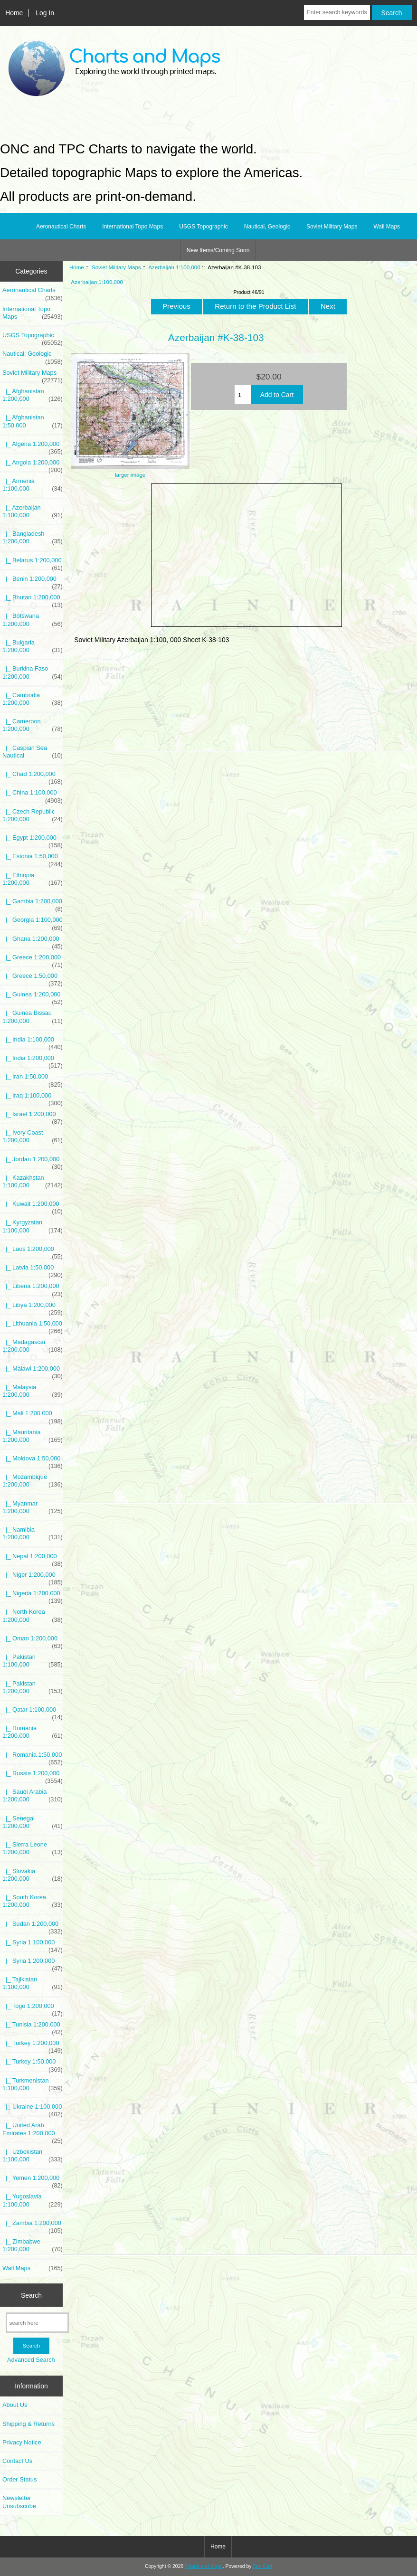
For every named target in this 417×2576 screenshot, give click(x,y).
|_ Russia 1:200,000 (32, 1776)
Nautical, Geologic (267, 226)
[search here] (37, 2322)
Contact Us (17, 2460)
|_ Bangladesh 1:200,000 (32, 537)
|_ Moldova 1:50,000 (32, 1461)
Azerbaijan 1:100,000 (174, 267)
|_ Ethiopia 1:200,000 (32, 879)
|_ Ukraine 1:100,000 (32, 2109)
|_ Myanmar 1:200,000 (32, 1507)
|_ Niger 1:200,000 (32, 1577)
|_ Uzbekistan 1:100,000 (32, 2155)
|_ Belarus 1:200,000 (32, 563)
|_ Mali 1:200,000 (32, 1416)
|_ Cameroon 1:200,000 (32, 725)
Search (31, 2295)
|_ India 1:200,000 (32, 1060)
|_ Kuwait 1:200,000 (32, 1206)
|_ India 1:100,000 (32, 1042)
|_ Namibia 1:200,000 (32, 1533)
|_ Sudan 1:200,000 (32, 1926)
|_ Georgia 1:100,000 (32, 922)
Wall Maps (386, 226)
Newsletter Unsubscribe (19, 2501)
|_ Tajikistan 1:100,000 (32, 1983)
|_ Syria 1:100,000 (32, 1945)
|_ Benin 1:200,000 (32, 581)
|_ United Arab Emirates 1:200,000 (32, 2131)
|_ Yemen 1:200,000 (32, 2180)
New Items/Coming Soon (218, 250)
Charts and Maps (203, 2566)
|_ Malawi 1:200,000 (32, 1371)
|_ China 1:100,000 (32, 795)
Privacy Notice (21, 2442)
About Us (14, 2404)
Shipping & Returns (28, 2423)
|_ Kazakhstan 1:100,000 (32, 1181)
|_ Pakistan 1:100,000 (32, 1660)
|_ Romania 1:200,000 (32, 1732)
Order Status (19, 2479)
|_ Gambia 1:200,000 (32, 904)
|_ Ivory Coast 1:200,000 (32, 1136)
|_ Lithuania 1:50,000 (32, 1326)
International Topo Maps (132, 226)
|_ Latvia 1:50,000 (32, 1270)
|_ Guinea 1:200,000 (32, 997)
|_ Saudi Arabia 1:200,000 (32, 1795)
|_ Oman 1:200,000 (32, 1641)
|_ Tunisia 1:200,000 (32, 2027)
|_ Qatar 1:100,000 (32, 1712)
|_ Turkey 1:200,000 (32, 2045)
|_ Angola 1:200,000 (32, 465)
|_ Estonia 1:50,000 (32, 858)
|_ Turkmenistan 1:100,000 (32, 2084)
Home (14, 13)
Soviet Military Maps (116, 267)
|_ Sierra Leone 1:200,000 (32, 1848)
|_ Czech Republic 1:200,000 (32, 815)
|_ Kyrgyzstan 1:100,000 (32, 1226)
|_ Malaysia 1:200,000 (32, 1391)
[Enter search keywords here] (337, 12)
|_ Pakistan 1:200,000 (32, 1687)
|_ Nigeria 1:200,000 (32, 1596)
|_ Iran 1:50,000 (32, 1079)
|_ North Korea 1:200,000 (32, 1615)
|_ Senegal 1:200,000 (32, 1822)
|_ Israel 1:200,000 (32, 1116)
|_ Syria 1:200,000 (32, 1963)
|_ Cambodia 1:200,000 (32, 699)
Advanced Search (31, 2359)
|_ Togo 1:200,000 (32, 2008)
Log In (45, 13)
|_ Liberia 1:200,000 (32, 1288)
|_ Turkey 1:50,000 (32, 2064)
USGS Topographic (203, 226)
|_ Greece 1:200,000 (32, 960)
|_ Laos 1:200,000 (32, 1251)
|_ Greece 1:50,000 (32, 978)
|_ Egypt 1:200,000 (32, 840)
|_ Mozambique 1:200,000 (32, 1480)
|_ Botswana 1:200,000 (32, 619)
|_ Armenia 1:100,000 (32, 484)
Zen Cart (262, 2566)
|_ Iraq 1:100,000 (32, 1098)
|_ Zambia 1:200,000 (32, 2225)
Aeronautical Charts (61, 226)
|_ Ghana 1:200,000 (32, 941)
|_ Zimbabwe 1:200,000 (32, 2245)
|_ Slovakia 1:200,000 (32, 1875)
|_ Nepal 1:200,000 (32, 1559)
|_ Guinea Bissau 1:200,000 (32, 1016)
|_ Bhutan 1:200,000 (32, 600)
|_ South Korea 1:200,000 (32, 1901)
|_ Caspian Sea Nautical (32, 751)
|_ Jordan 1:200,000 (32, 1161)
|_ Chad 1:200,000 (32, 776)
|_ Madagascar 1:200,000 (32, 1346)
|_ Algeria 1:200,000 (32, 446)
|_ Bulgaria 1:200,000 (32, 646)
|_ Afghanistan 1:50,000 (32, 421)
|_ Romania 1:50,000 (32, 1757)
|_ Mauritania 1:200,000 (32, 1436)
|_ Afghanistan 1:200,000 (32, 395)
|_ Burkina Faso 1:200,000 (32, 672)
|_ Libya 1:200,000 (32, 1307)
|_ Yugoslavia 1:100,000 (32, 2200)
